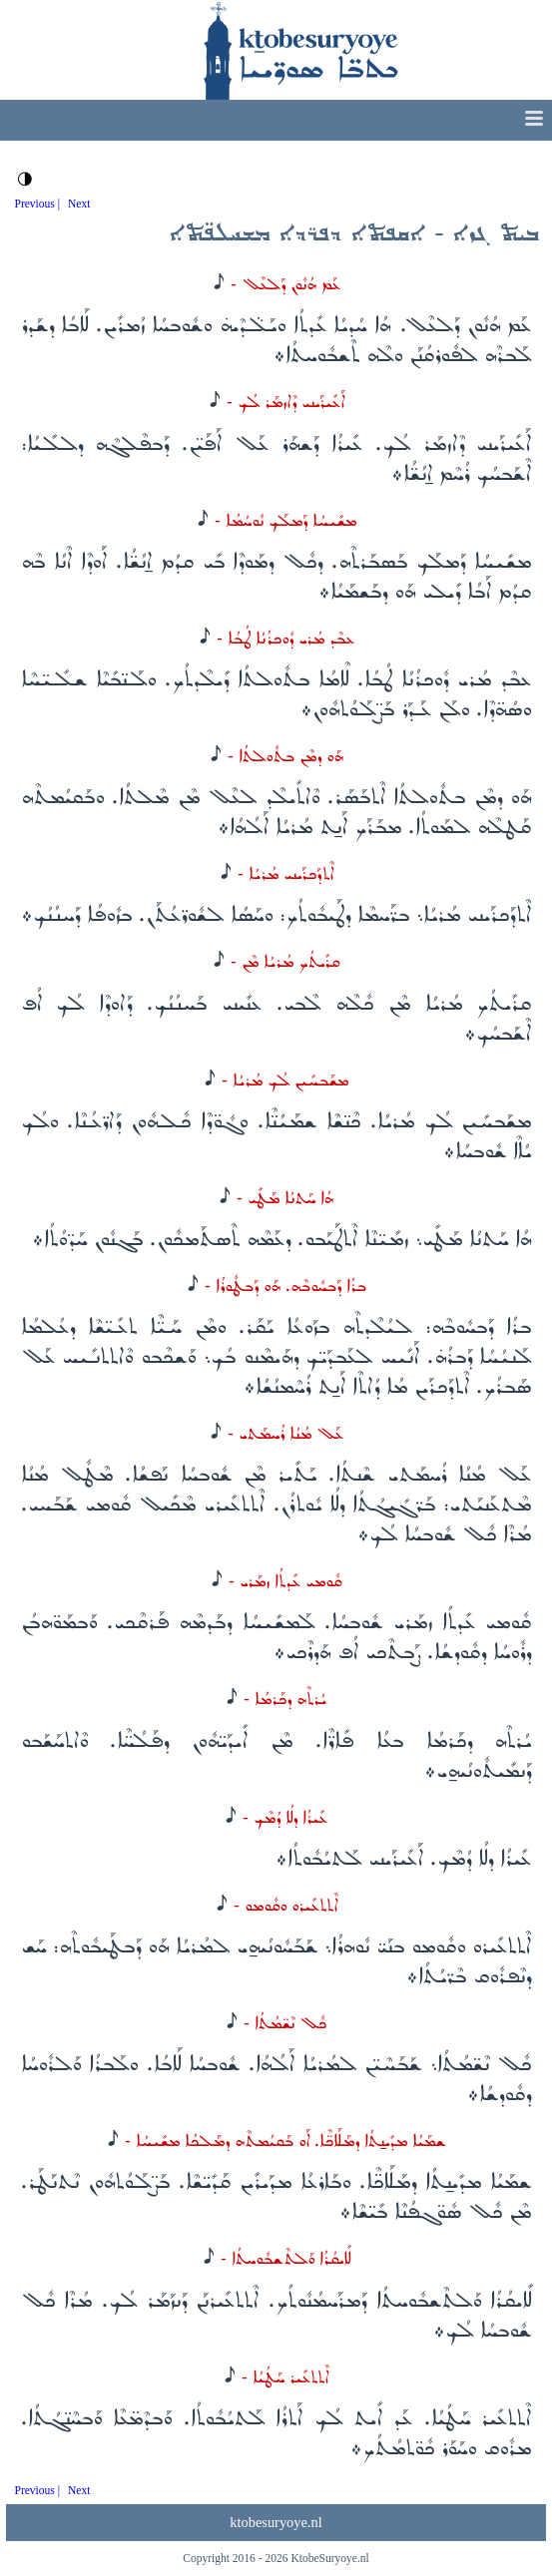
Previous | (38, 204)
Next (79, 204)
